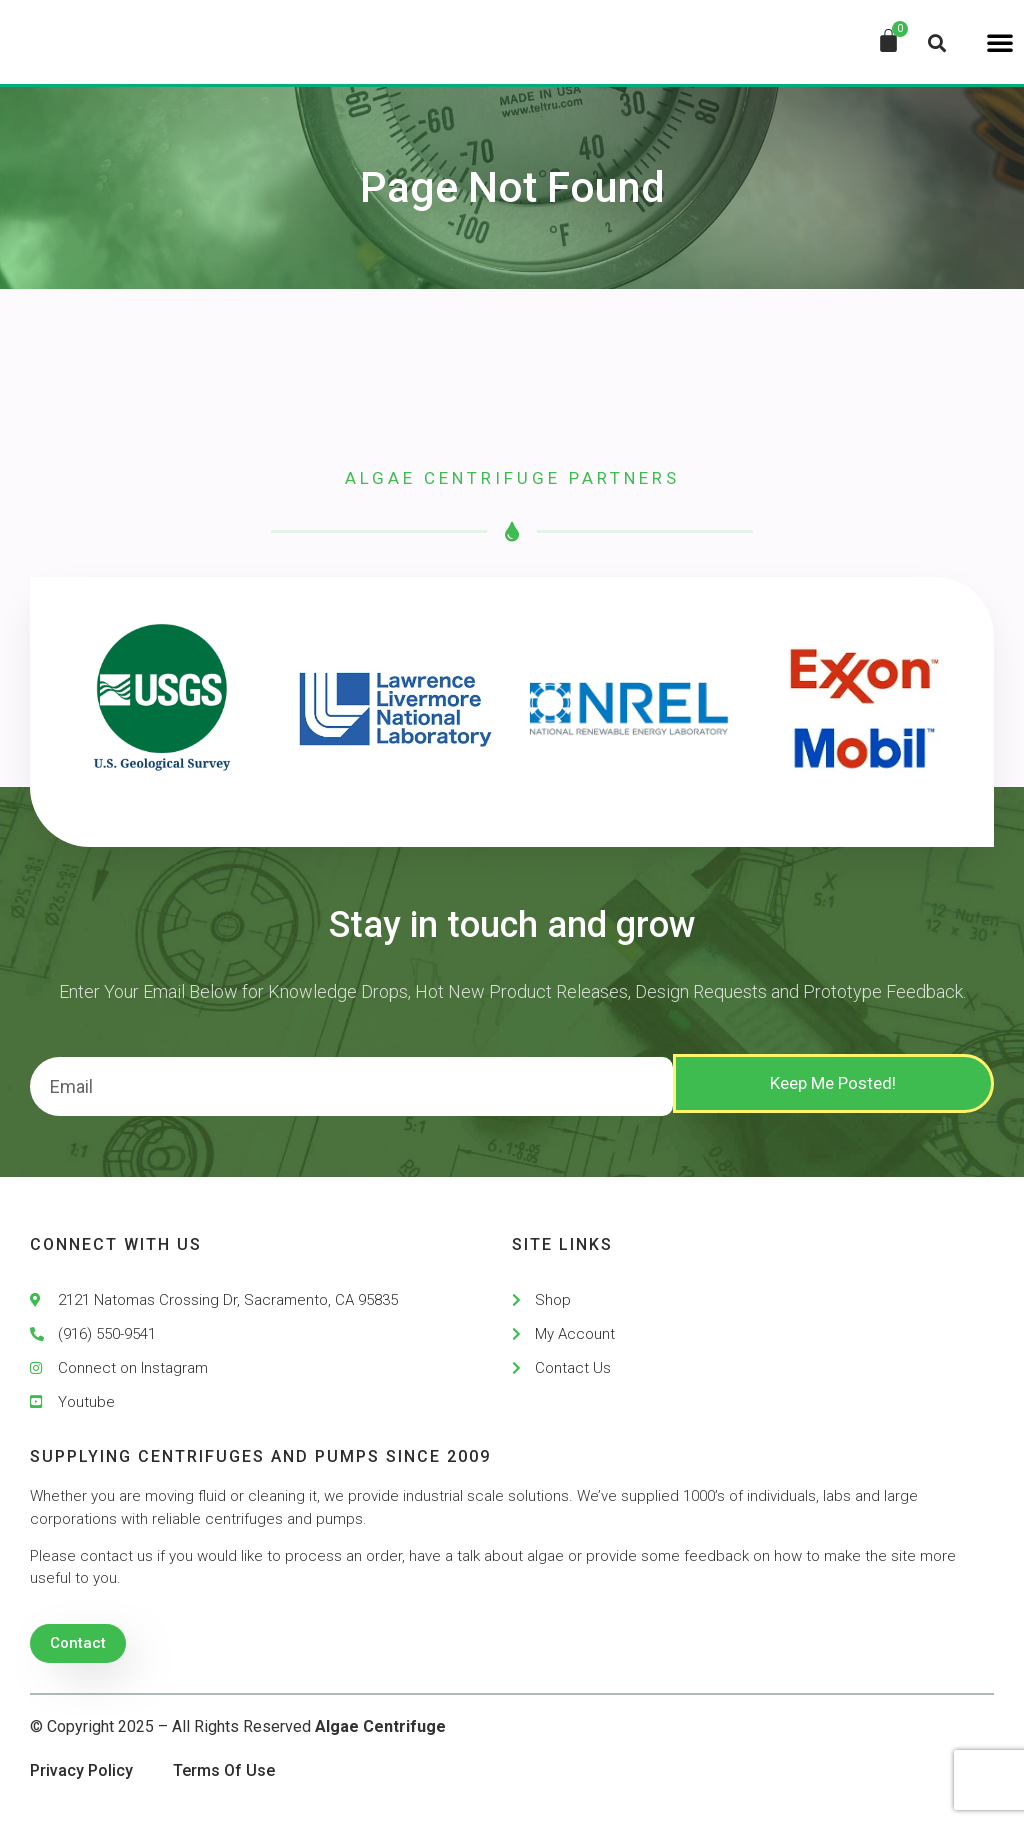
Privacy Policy (81, 1770)
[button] (1000, 42)
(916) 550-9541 (107, 1334)
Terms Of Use (224, 1770)
